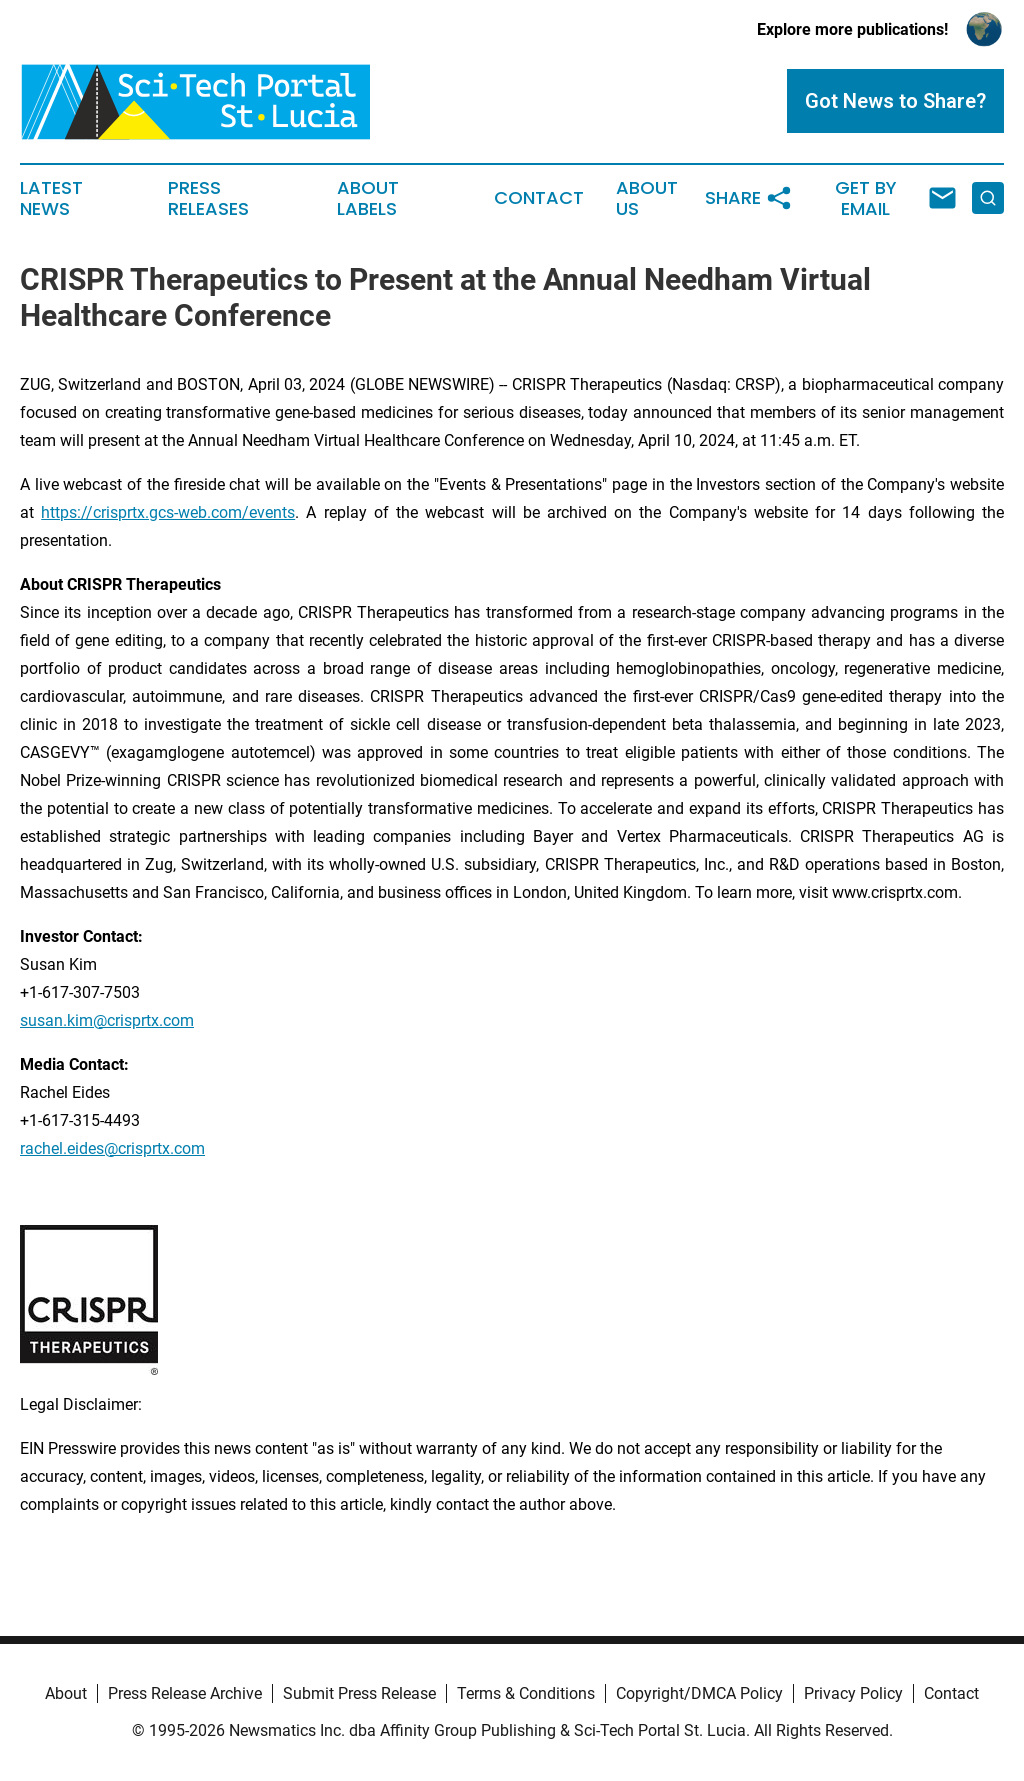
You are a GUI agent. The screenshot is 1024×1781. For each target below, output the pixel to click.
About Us (647, 199)
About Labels (368, 199)
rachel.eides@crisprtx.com (112, 1148)
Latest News (51, 199)
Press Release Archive (185, 1693)
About (66, 1693)
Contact (539, 198)
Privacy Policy (853, 1693)
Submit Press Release (359, 1693)
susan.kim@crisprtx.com (107, 1020)
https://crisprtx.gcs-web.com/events (168, 512)
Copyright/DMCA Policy (699, 1693)
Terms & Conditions (526, 1693)
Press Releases (208, 199)
